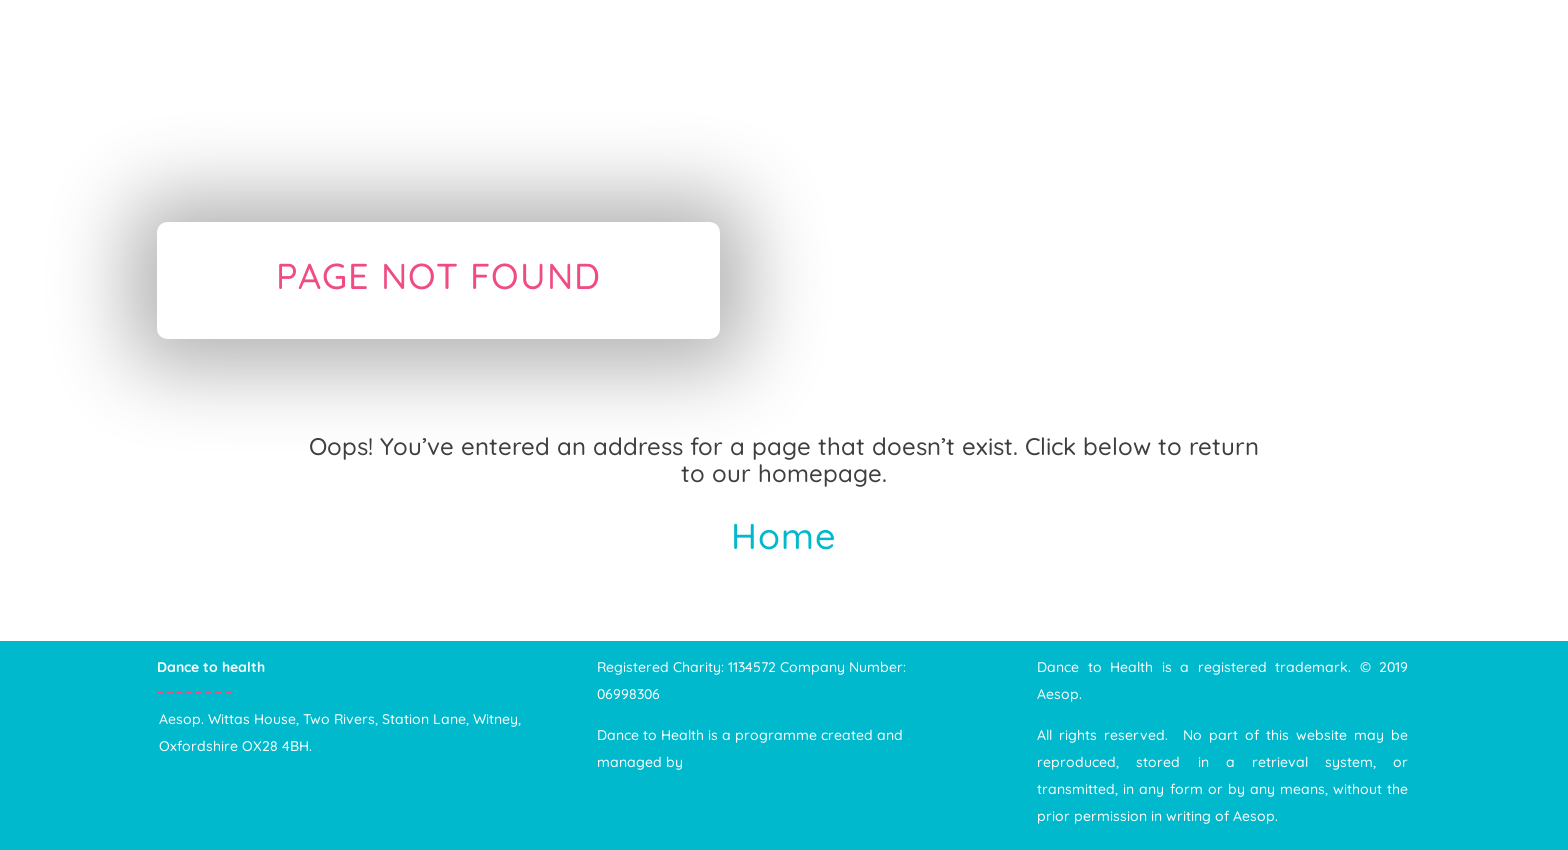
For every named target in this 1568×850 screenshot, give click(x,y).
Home (784, 535)
